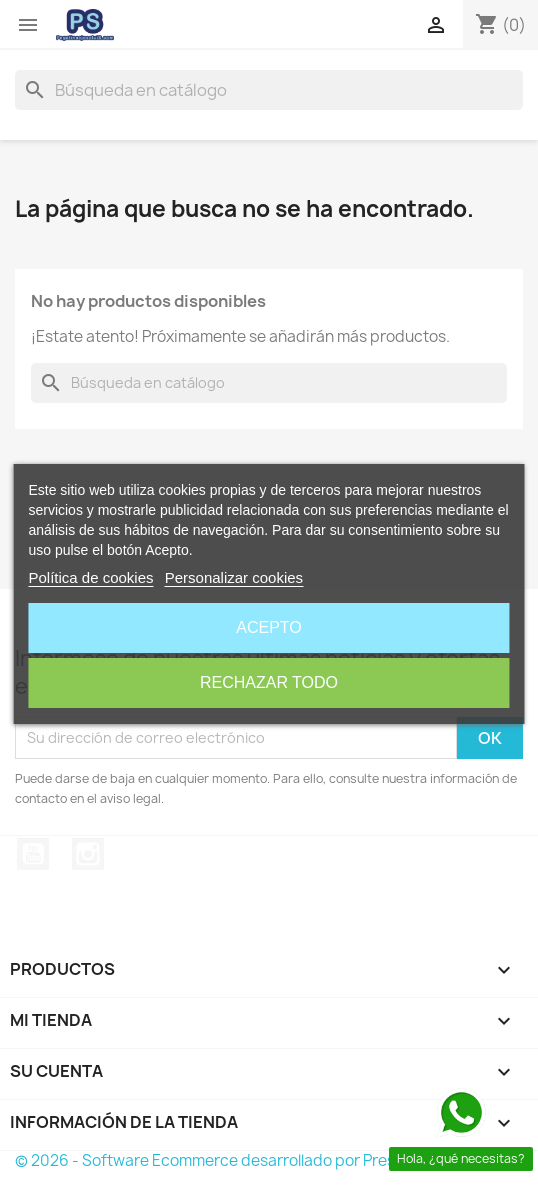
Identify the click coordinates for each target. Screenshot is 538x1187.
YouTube (33, 854)
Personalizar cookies (234, 577)
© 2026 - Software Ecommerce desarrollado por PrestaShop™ (238, 1160)
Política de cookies (90, 577)
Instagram (88, 854)
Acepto (269, 627)
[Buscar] (269, 90)
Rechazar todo (269, 682)
